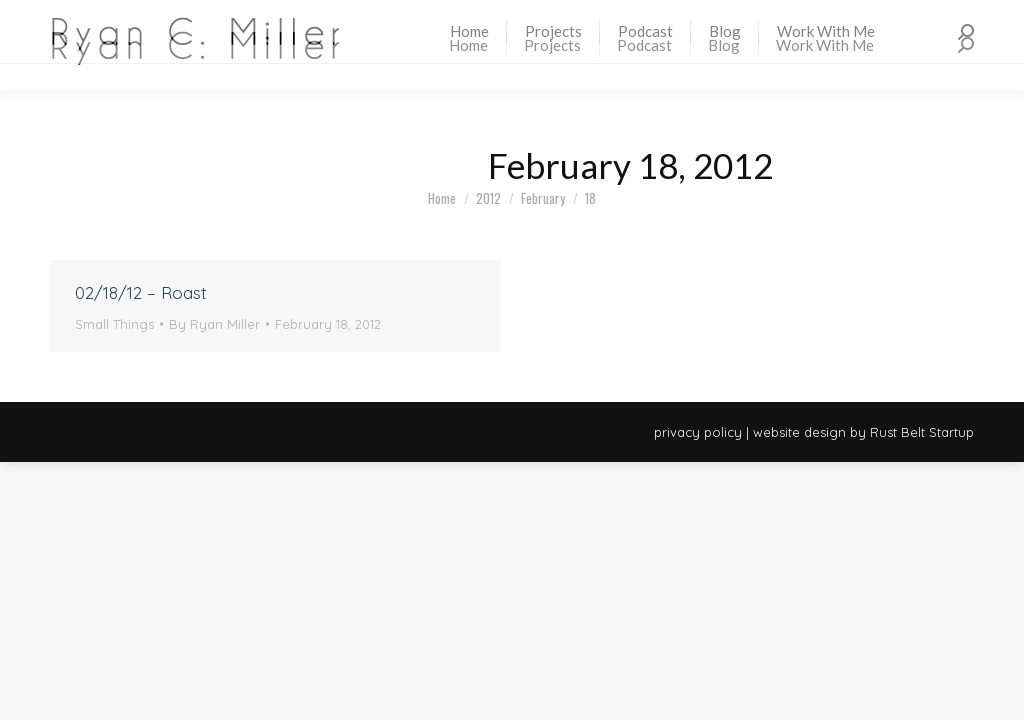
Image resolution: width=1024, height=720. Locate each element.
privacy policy (698, 432)
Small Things (114, 324)
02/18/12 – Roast (141, 292)
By (214, 324)
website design (799, 432)
